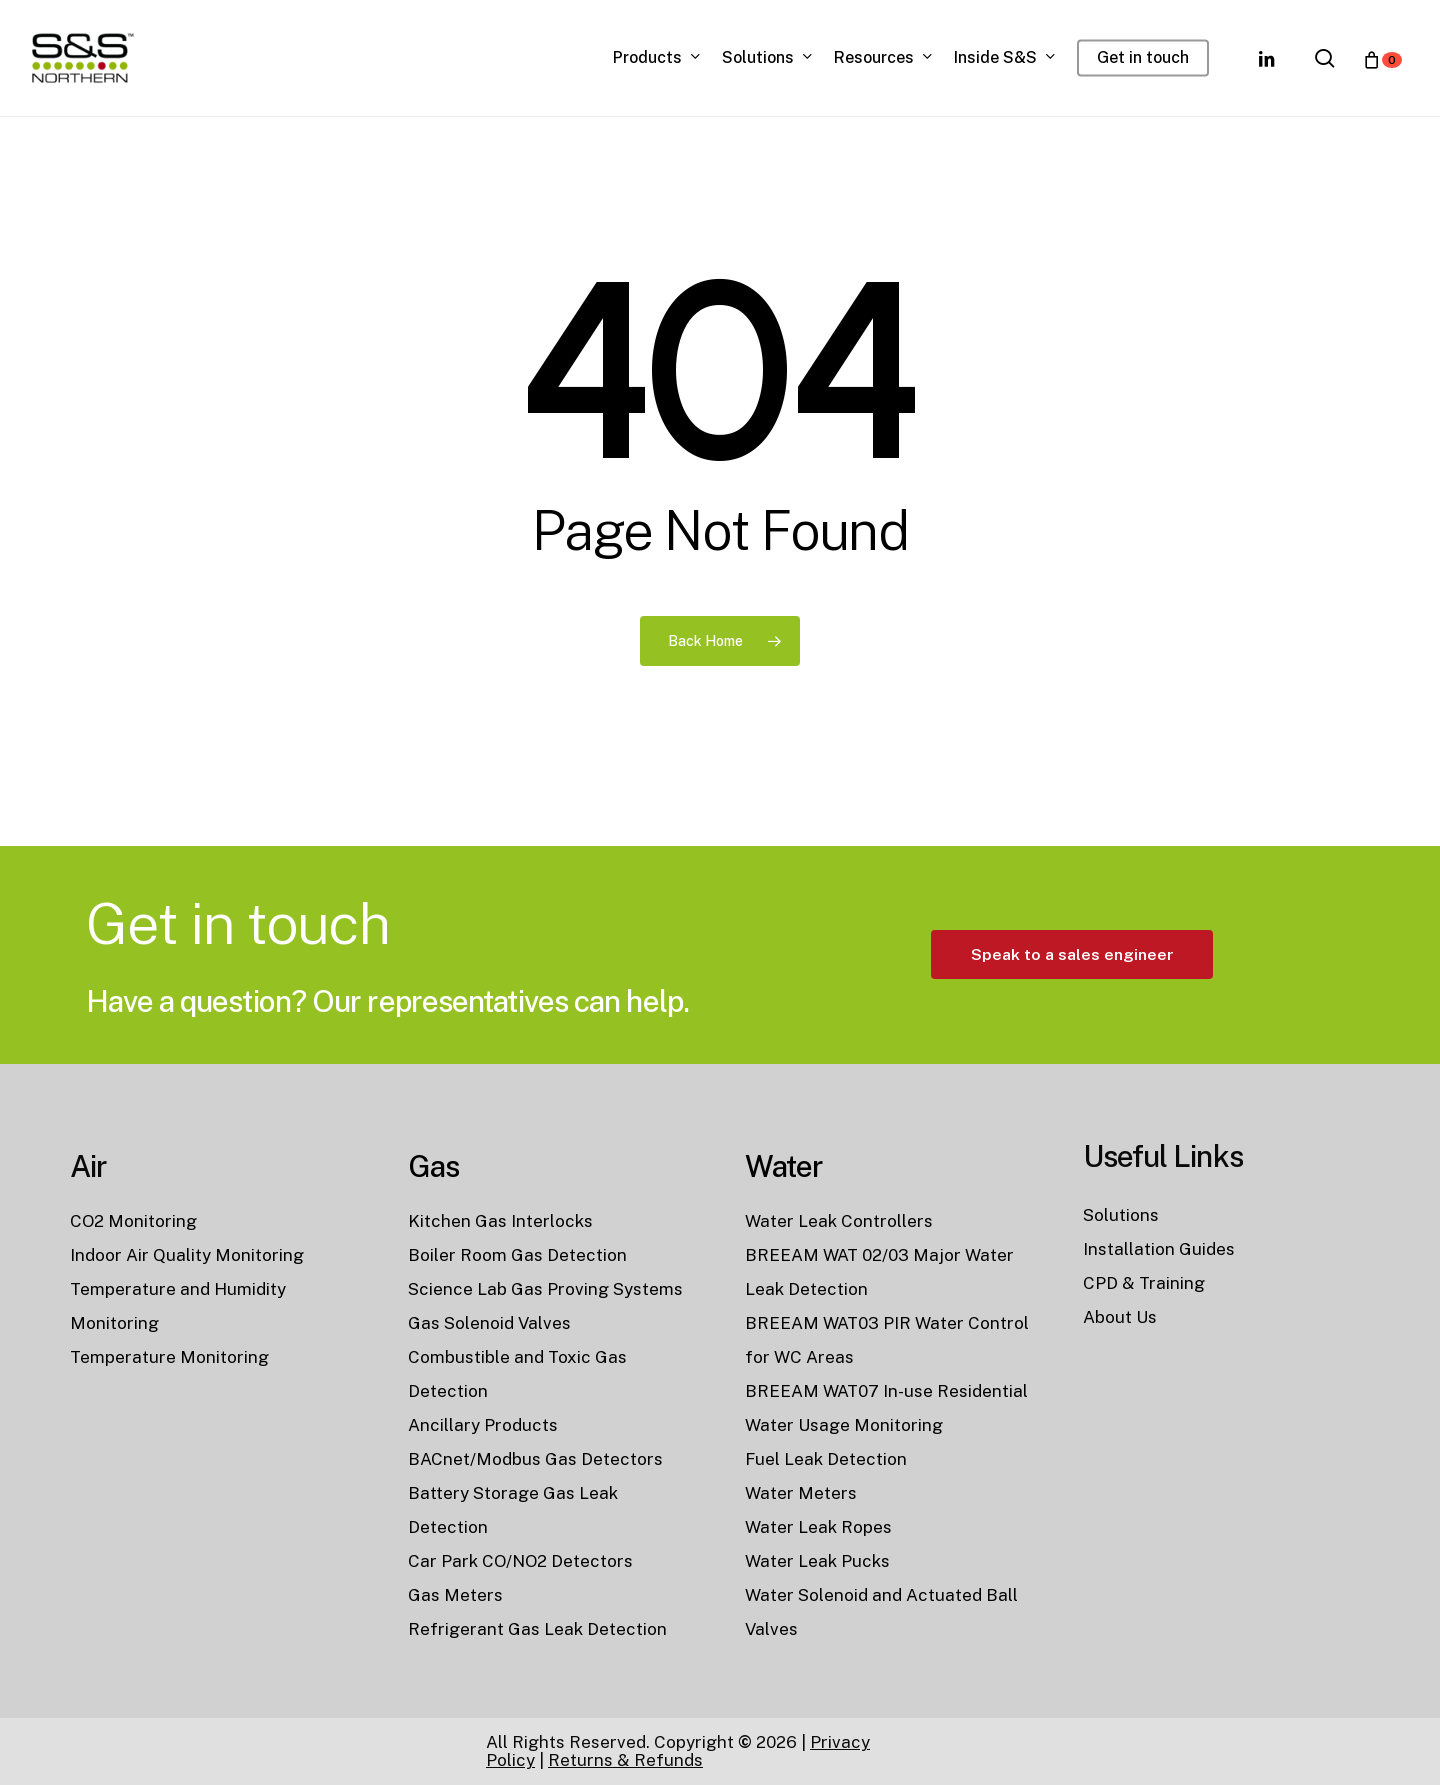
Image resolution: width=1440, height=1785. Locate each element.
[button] (1072, 1030)
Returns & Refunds (625, 1760)
